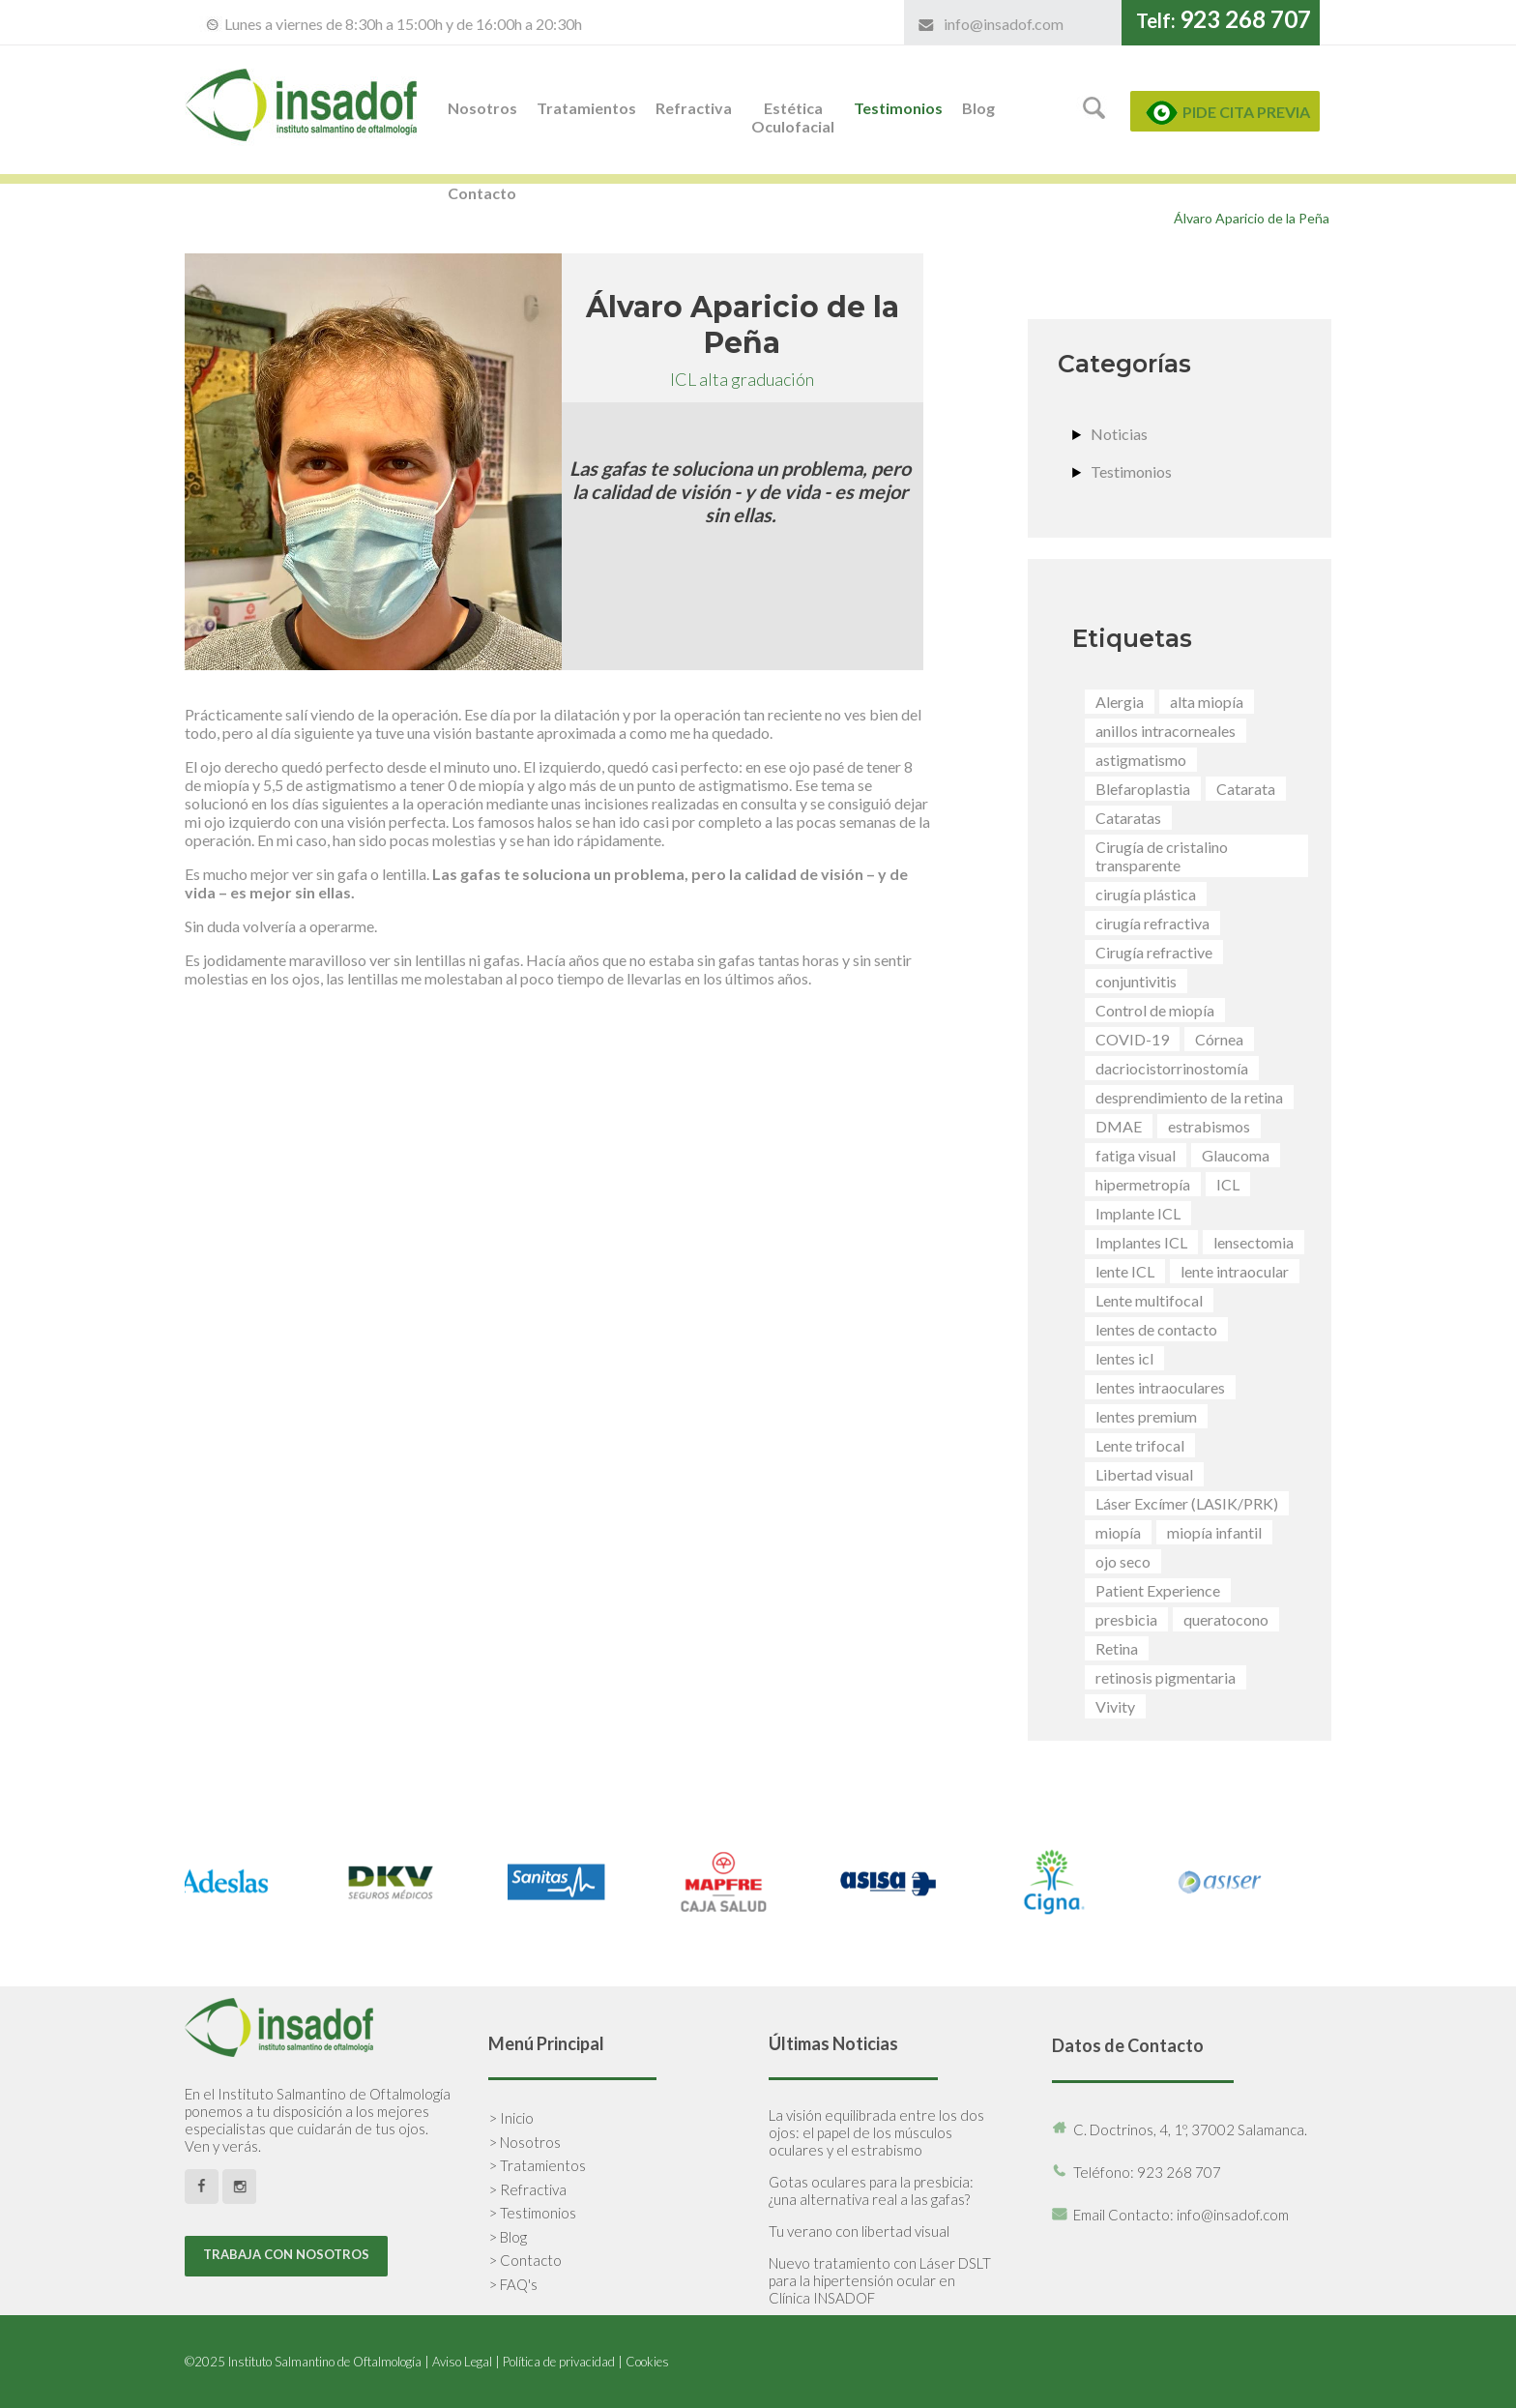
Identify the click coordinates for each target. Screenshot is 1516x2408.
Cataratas (1128, 817)
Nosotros (482, 108)
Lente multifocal (1149, 1300)
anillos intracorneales (1165, 730)
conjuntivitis (1136, 981)
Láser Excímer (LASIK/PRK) (1186, 1503)
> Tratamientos (537, 2165)
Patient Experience (1157, 1590)
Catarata (1245, 788)
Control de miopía (1154, 1010)
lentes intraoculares (1160, 1387)
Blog (978, 108)
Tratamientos (586, 108)
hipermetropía (1142, 1184)
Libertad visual (1144, 1474)
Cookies (647, 2361)
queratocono (1225, 1619)
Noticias (1119, 434)
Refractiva (694, 108)
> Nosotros (524, 2142)
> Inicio (511, 2118)
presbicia (1126, 1619)
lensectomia (1253, 1242)
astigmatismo (1140, 759)
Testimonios (898, 108)
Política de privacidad (559, 2361)
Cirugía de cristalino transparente (1161, 855)
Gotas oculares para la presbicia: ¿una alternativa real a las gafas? (871, 2190)
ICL (1227, 1184)
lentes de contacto (1156, 1329)
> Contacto (525, 2260)
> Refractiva (527, 2189)
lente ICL (1124, 1271)
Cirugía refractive (1153, 952)
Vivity (1115, 1706)
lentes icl (1124, 1358)
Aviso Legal (462, 2361)
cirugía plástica (1145, 894)
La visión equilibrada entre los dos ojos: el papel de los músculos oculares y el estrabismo (876, 2132)
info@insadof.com (1004, 24)
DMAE (1118, 1126)
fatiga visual (1135, 1155)
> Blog (507, 2237)
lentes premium (1146, 1416)
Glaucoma (1235, 1155)
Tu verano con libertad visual (859, 2231)
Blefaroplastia (1142, 788)
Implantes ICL (1141, 1242)
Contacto (482, 193)
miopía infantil (1214, 1532)
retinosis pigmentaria (1165, 1677)
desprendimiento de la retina (1189, 1097)
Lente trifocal (1139, 1445)
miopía (1118, 1532)
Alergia (1119, 701)
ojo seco (1123, 1561)
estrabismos (1209, 1126)
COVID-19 (1132, 1039)
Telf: (1223, 20)
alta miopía (1206, 701)
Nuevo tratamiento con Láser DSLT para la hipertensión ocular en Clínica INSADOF (880, 2280)
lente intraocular (1235, 1271)
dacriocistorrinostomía (1171, 1068)
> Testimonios (532, 2212)
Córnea (1219, 1039)
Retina (1116, 1648)
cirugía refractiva (1152, 923)
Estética (792, 117)
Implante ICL (1138, 1213)
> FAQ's (513, 2284)
